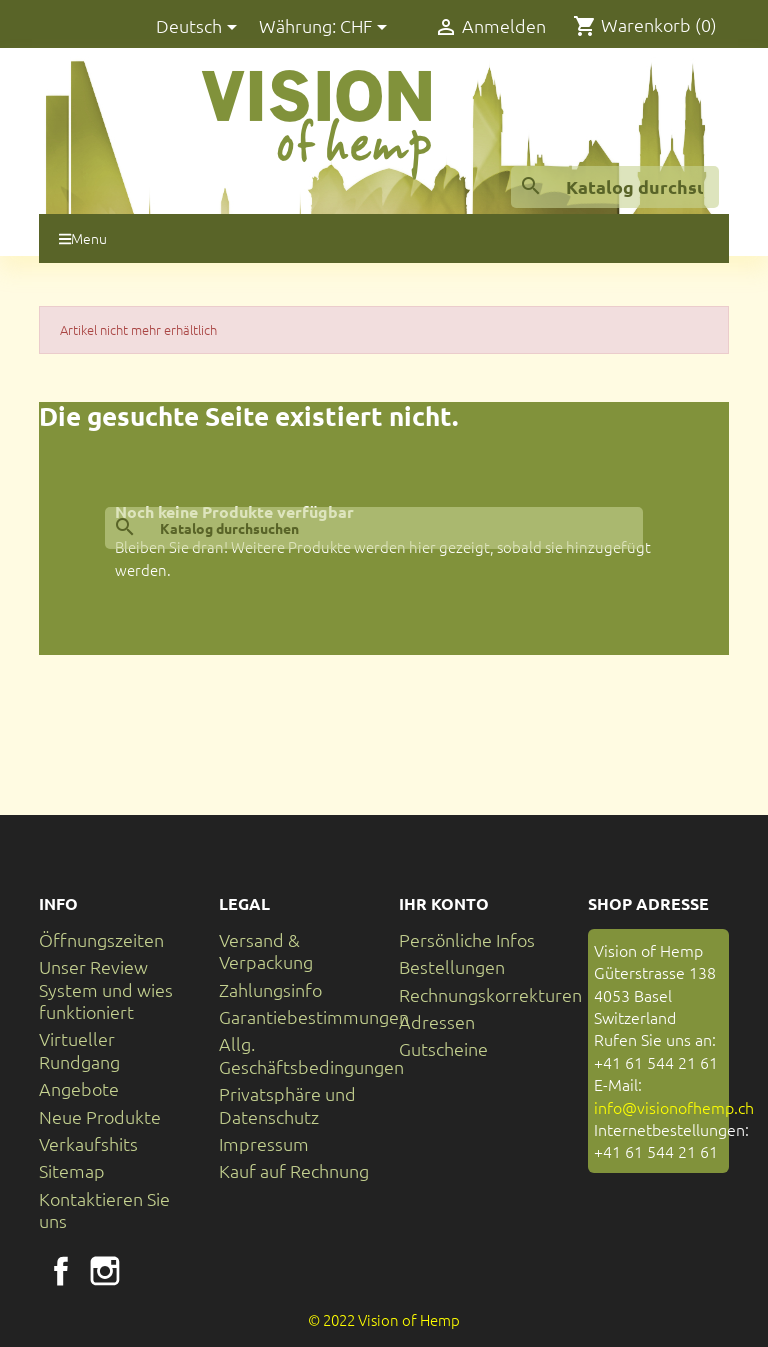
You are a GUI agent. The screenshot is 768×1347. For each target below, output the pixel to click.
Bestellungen (452, 966)
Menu (83, 238)
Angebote (79, 1088)
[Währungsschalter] (367, 27)
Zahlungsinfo (270, 989)
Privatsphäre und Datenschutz (287, 1104)
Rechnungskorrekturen (490, 994)
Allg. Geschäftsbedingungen (311, 1054)
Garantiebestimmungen (314, 1016)
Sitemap (72, 1170)
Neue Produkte (100, 1116)
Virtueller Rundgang (79, 1049)
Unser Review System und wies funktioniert (106, 989)
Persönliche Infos (467, 939)
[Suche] (615, 187)
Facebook (61, 1271)
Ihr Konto (444, 903)
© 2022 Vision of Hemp (384, 1319)
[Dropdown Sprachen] (200, 27)
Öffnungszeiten (101, 939)
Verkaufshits (88, 1143)
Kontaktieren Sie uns (104, 1209)
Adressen (437, 1021)
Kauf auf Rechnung (294, 1170)
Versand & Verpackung (266, 950)
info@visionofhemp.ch (674, 1107)
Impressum (264, 1143)
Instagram (105, 1271)
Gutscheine (443, 1048)
